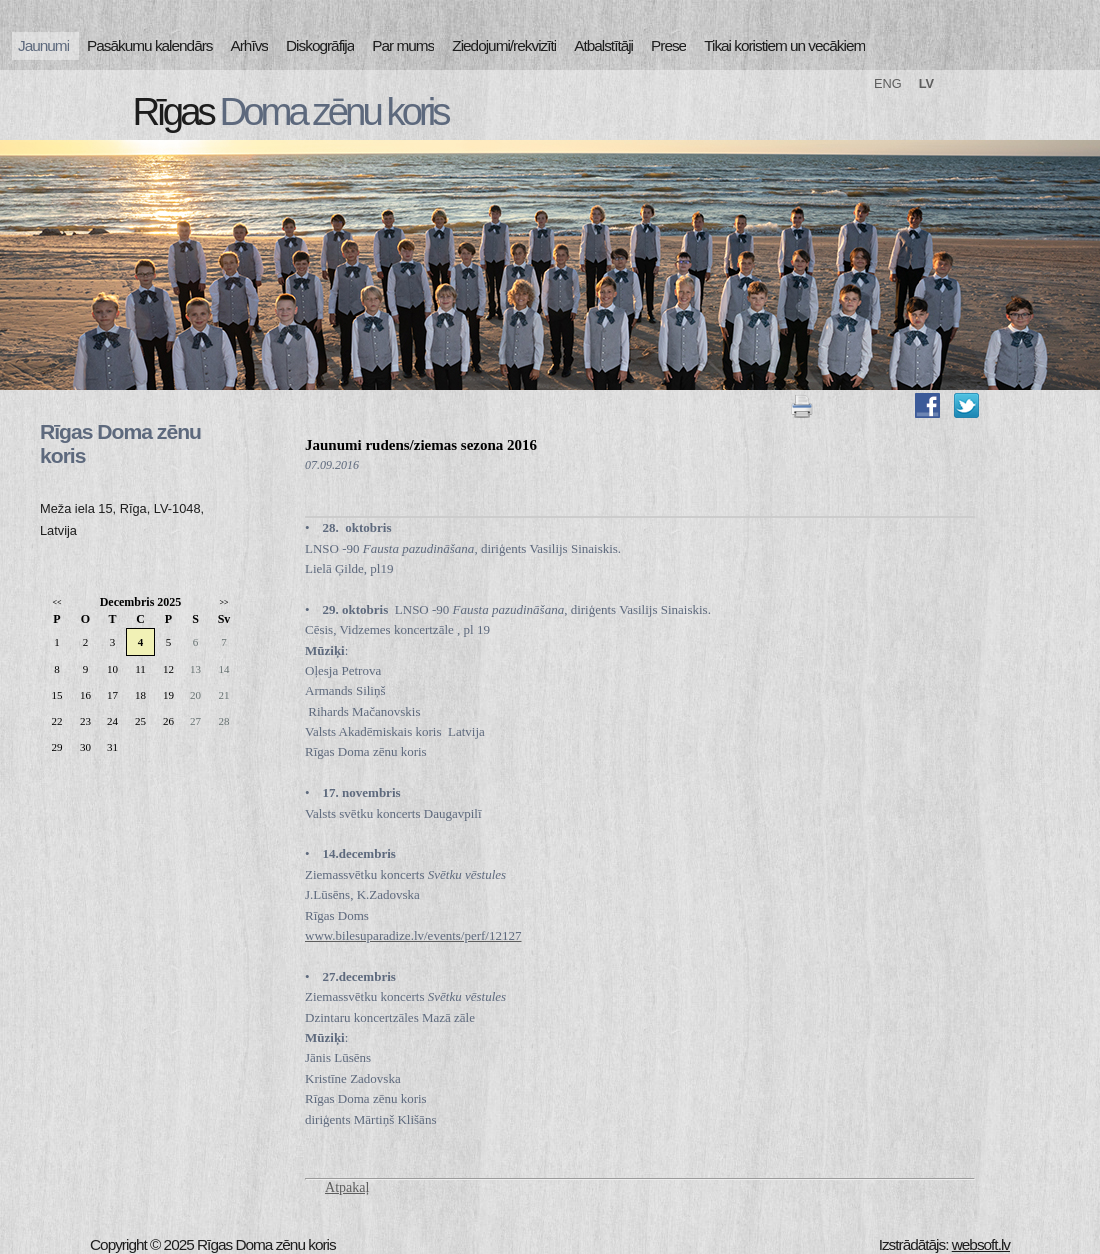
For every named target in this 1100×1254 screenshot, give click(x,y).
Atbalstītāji (603, 45)
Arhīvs (250, 45)
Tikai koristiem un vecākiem (784, 45)
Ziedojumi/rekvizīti (504, 45)
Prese (668, 45)
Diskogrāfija (320, 45)
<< (56, 602)
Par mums (403, 45)
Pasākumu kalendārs (149, 45)
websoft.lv (981, 1244)
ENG (888, 83)
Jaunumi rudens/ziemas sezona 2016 (421, 445)
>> (223, 602)
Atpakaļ (347, 1187)
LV (926, 83)
